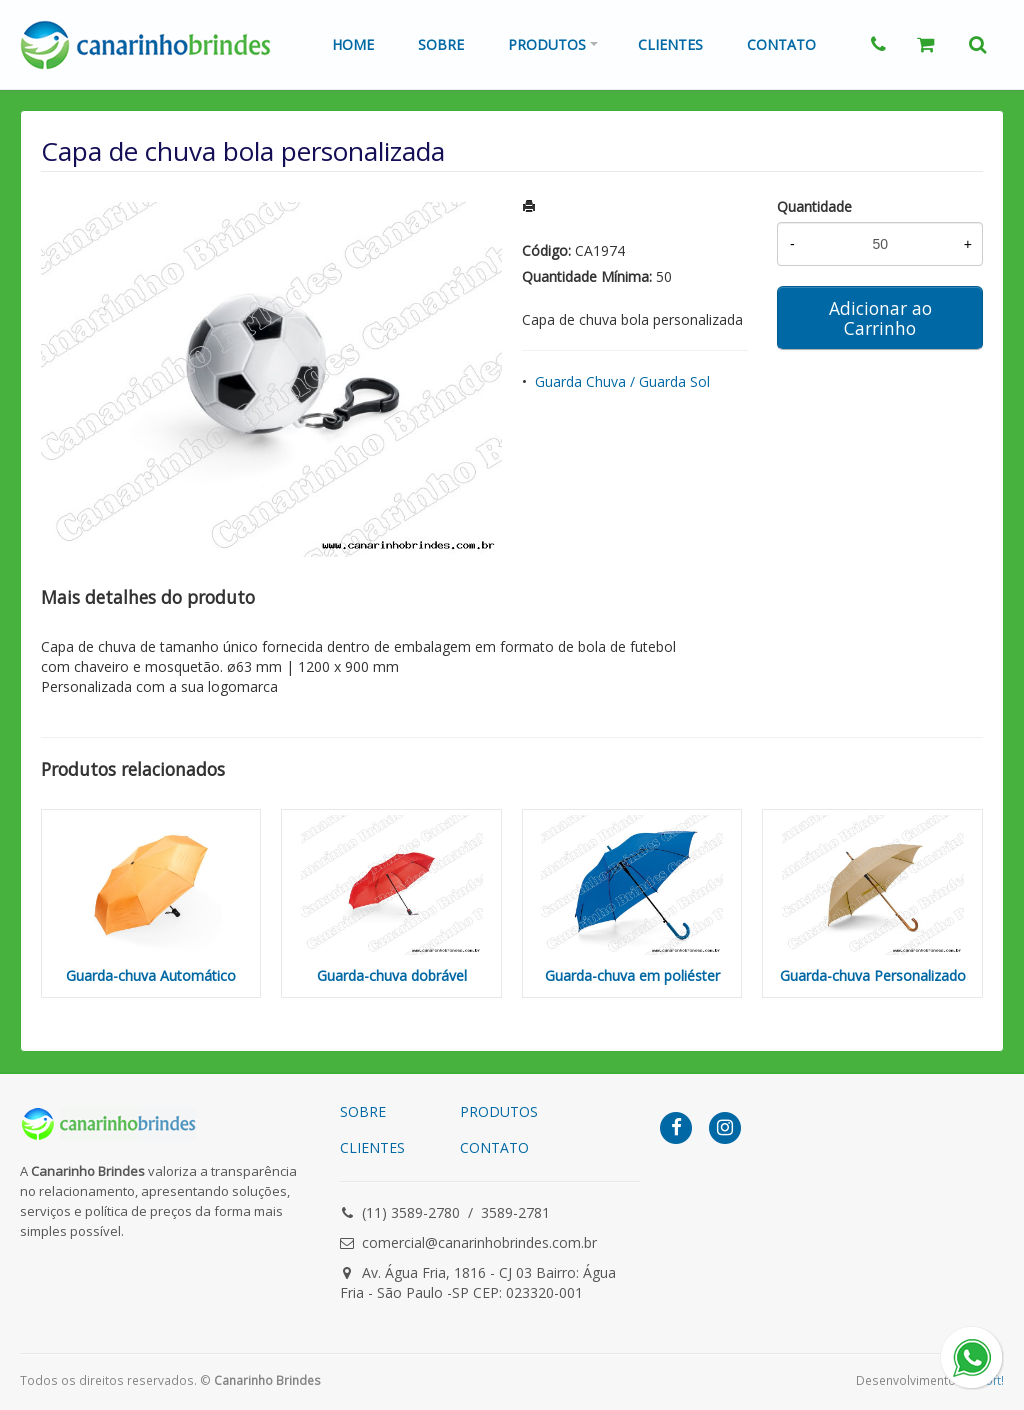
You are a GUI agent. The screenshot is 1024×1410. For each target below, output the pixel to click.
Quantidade (814, 206)
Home (353, 44)
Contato (781, 44)
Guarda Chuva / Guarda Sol (622, 381)
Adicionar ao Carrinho (880, 318)
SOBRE (363, 1111)
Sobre (441, 44)
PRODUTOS (499, 1111)
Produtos (547, 44)
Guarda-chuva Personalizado (873, 975)
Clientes (670, 44)
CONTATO (494, 1147)
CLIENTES (372, 1147)
